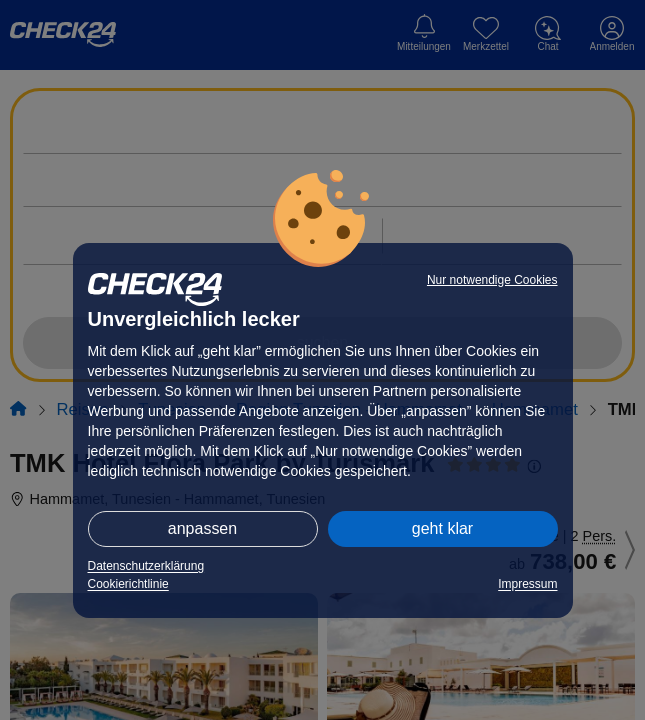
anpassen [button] (202, 528)
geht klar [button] (442, 528)
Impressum (527, 584)
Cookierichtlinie (128, 584)
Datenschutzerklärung (146, 566)
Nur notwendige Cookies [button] (492, 280)
